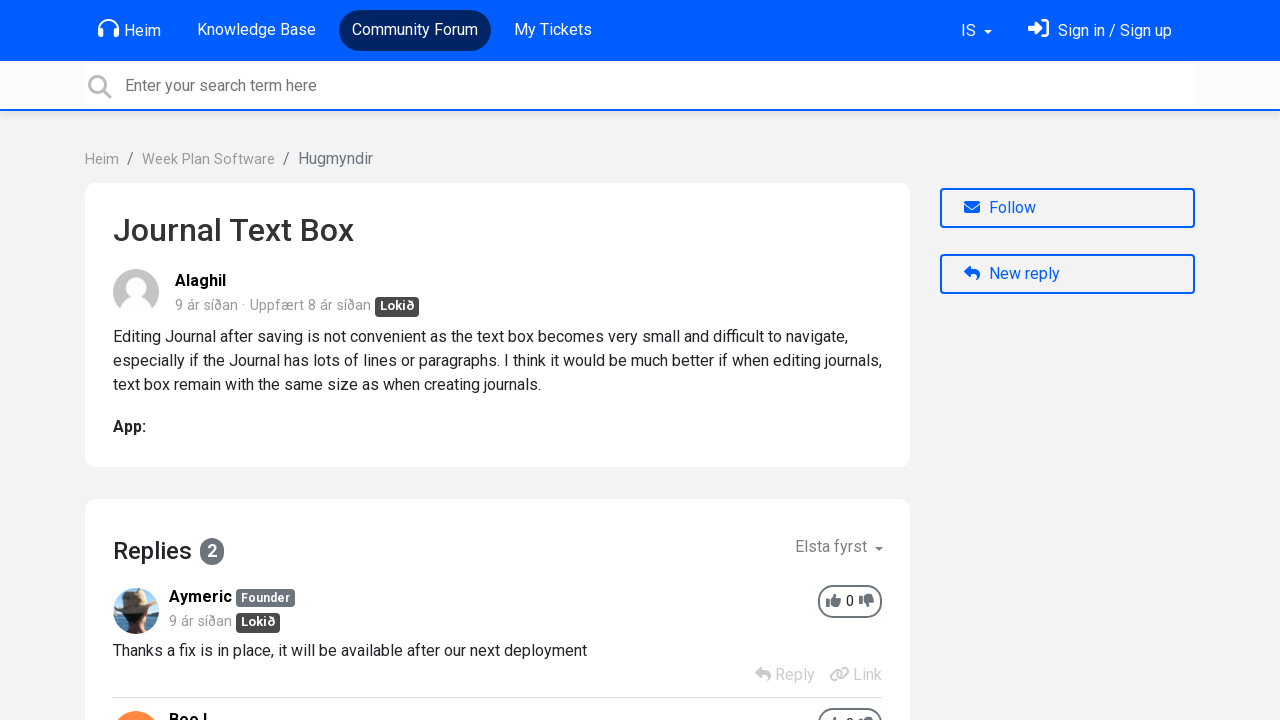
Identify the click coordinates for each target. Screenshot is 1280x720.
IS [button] (970, 30)
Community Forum (415, 29)
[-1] (866, 601)
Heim (129, 29)
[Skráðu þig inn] (1100, 30)
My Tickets (553, 29)
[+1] (833, 601)
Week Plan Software (208, 159)
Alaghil (200, 280)
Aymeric (200, 596)
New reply (1012, 273)
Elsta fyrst (833, 546)
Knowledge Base (256, 29)
